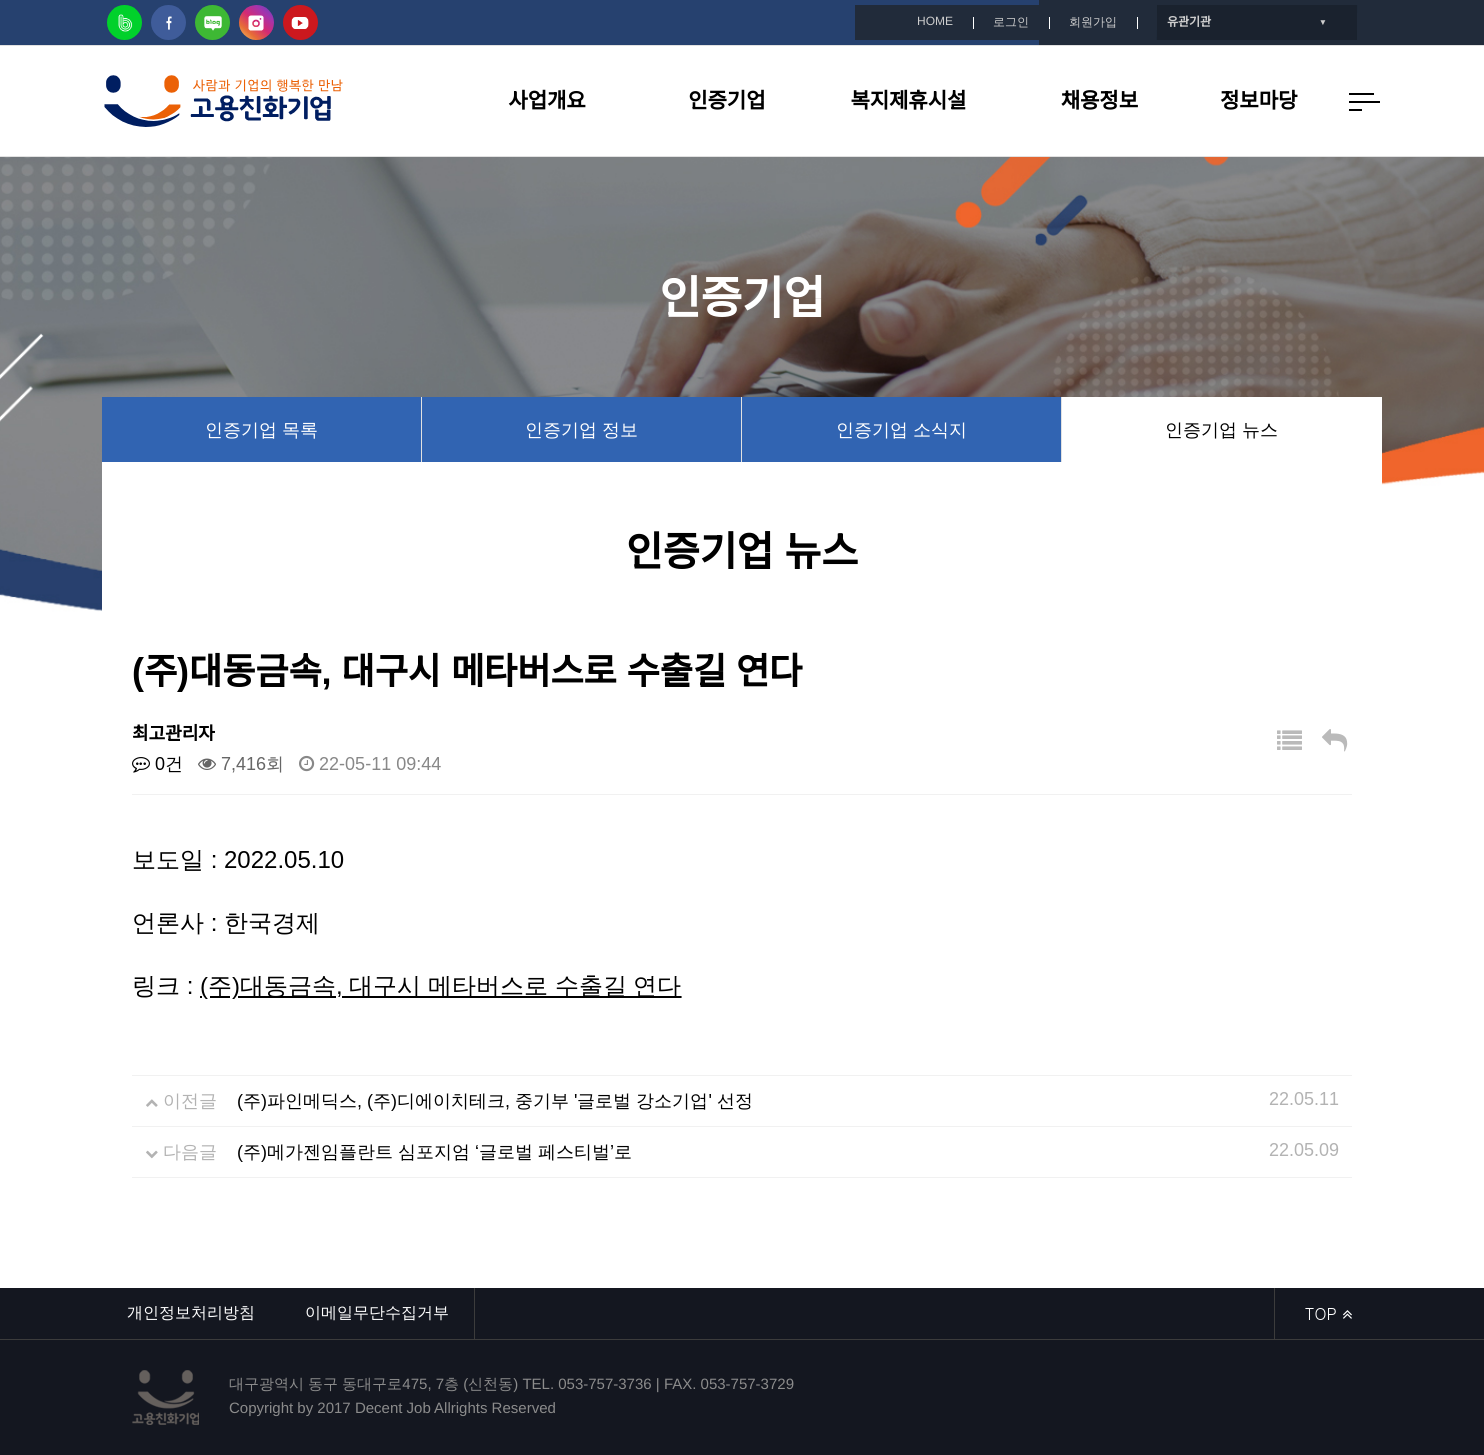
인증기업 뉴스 (1221, 430)
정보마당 (1258, 100)
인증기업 (726, 100)
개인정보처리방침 (191, 1312)
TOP (1328, 1313)
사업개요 (546, 100)
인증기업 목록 (261, 430)
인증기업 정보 (581, 430)
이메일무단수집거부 (377, 1312)
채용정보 (1099, 100)
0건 (157, 764)
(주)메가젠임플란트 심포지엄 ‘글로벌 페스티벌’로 (434, 1152)
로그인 (1011, 22)
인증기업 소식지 (901, 430)
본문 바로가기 (0, 0)
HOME (935, 21)
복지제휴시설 (909, 100)
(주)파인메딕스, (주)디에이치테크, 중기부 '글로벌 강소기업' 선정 (495, 1101)
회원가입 (1093, 22)
